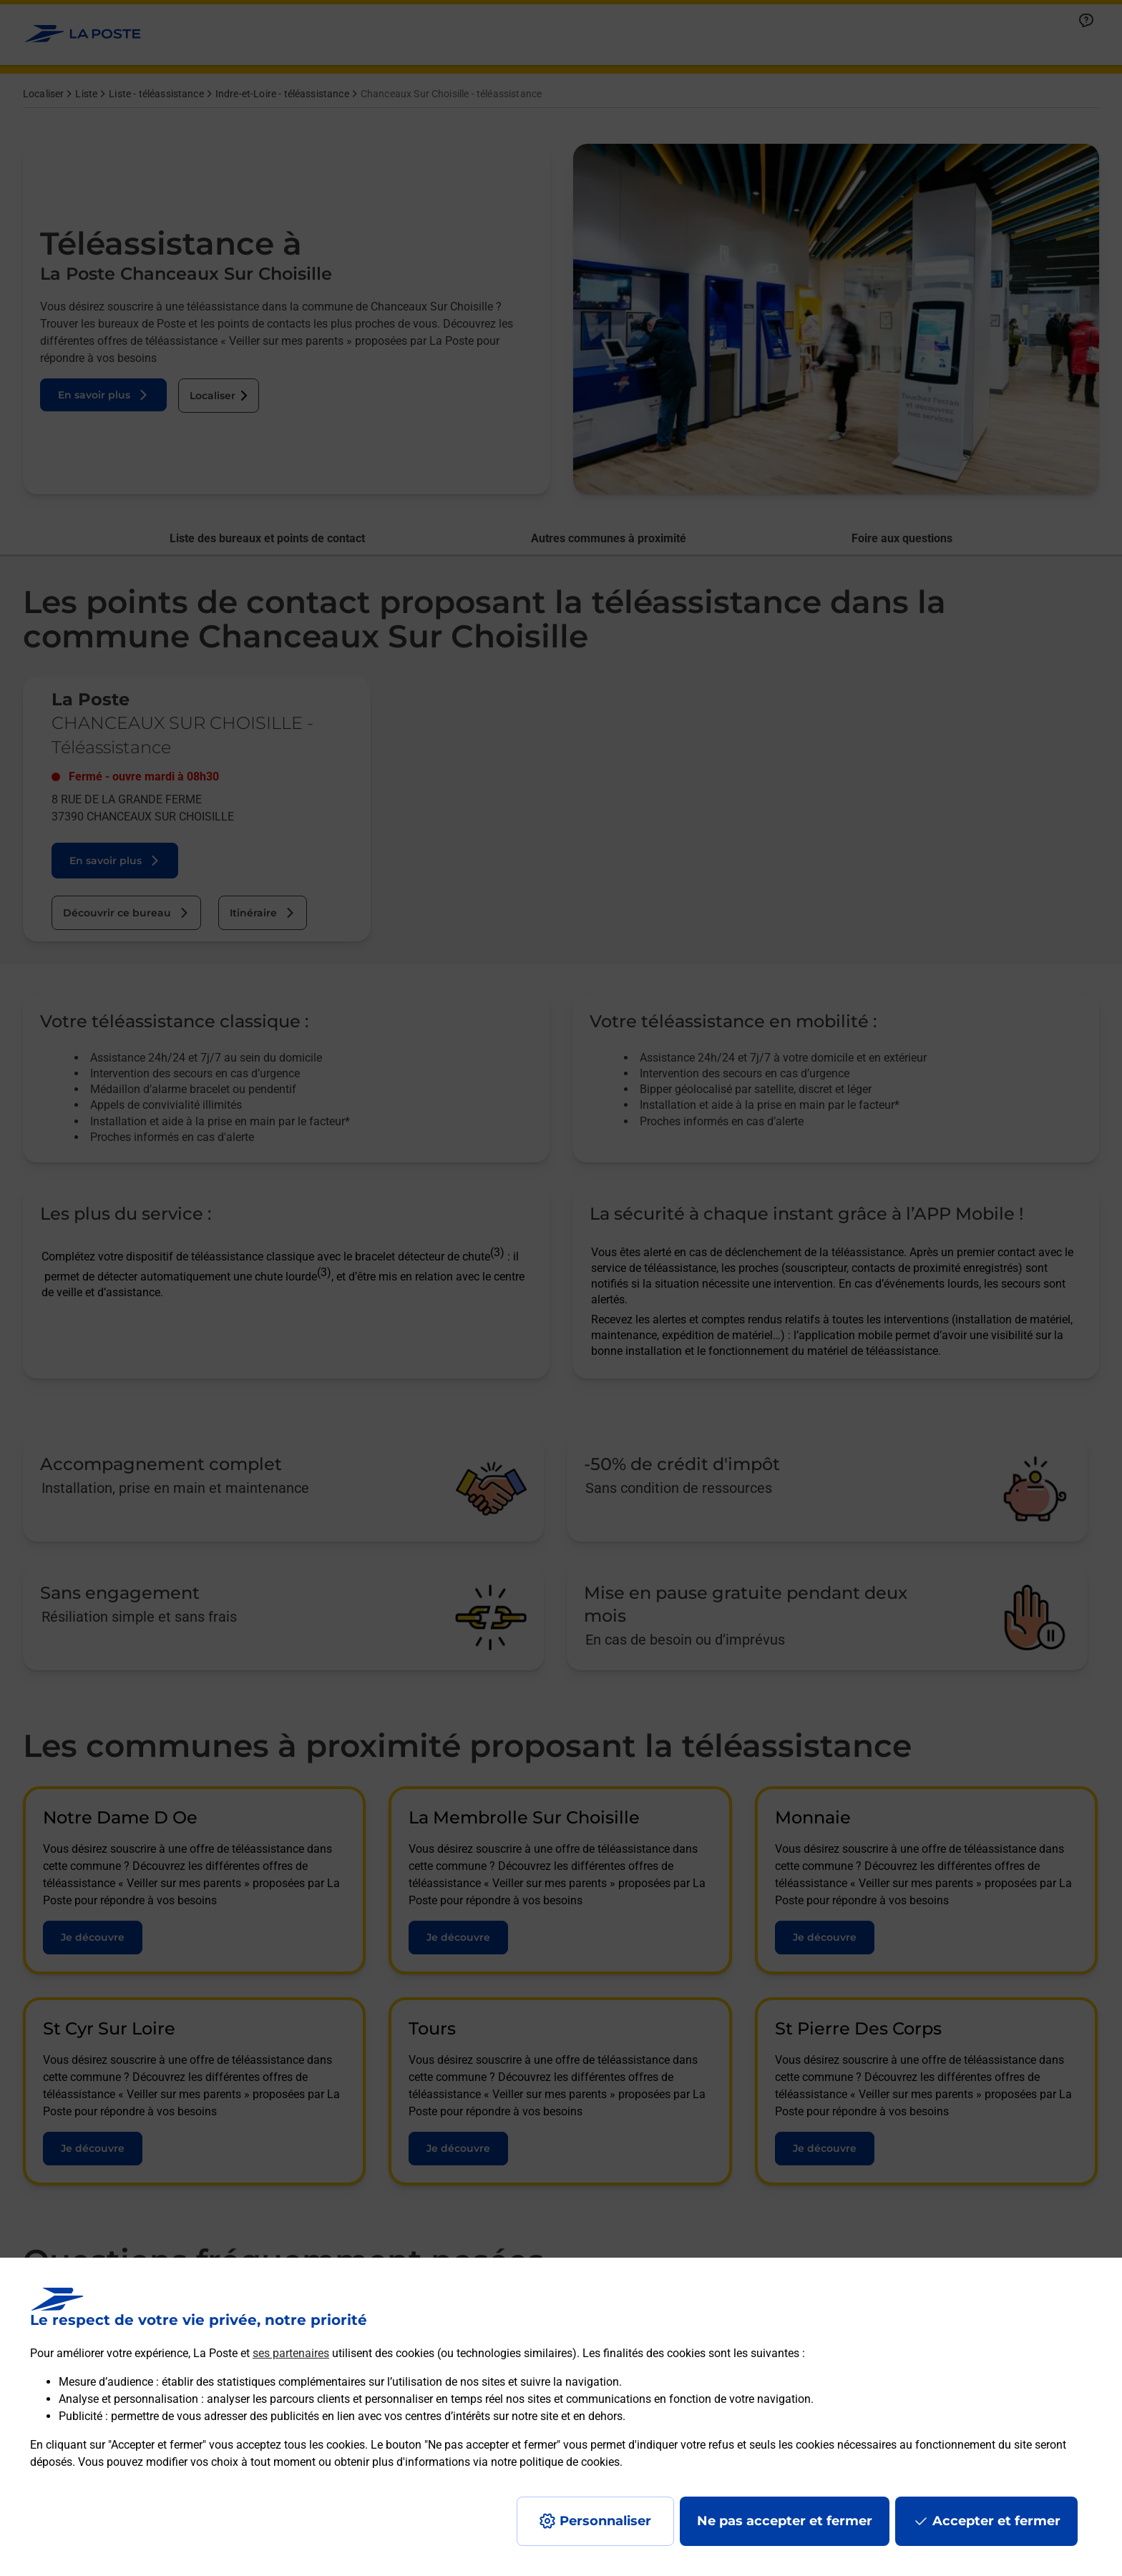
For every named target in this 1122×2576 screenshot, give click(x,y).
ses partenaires (291, 2353)
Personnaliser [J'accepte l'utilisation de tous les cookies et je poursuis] (605, 2521)
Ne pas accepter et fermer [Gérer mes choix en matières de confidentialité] (784, 2521)
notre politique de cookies (555, 2462)
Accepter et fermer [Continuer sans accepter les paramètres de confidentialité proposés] (996, 2521)
